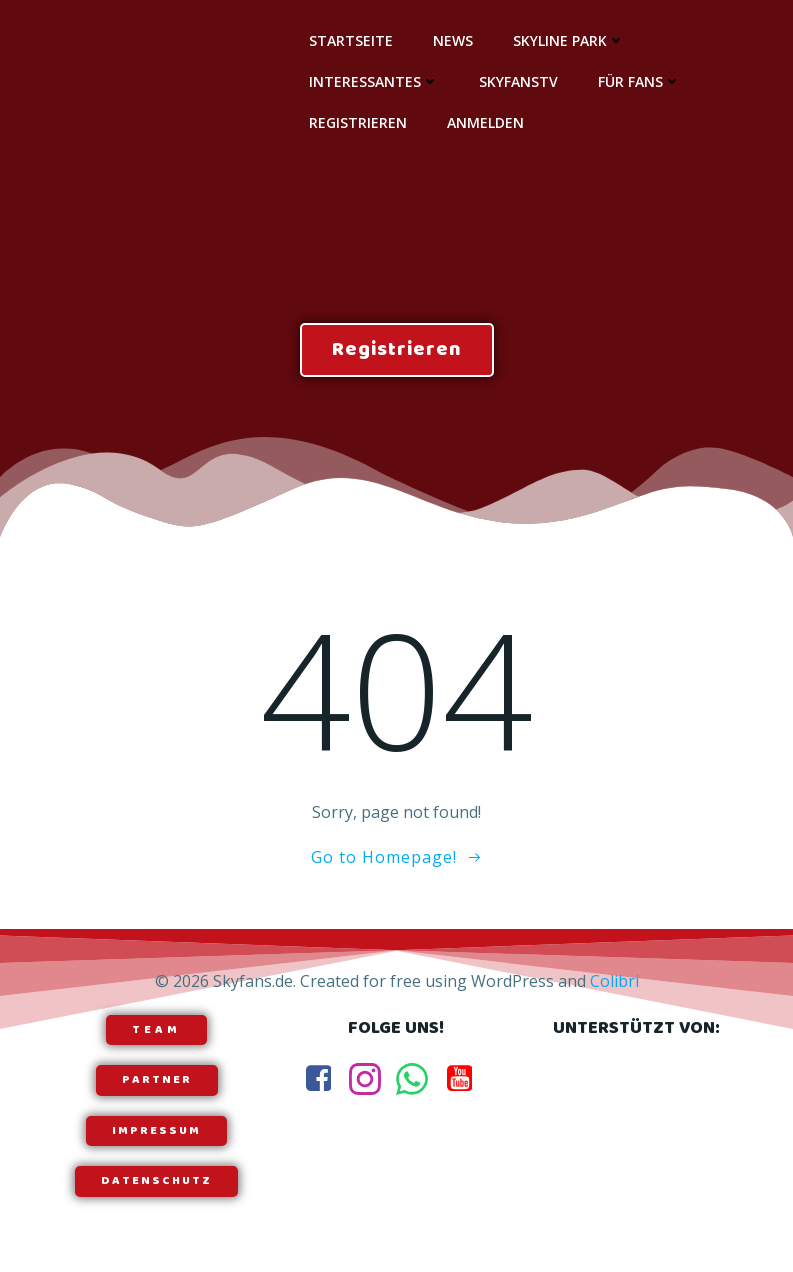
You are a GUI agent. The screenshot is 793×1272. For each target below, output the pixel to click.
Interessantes (374, 81)
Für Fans (639, 81)
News (453, 40)
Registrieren (358, 122)
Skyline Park (569, 40)
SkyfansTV (518, 81)
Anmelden (485, 122)
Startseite (351, 40)
